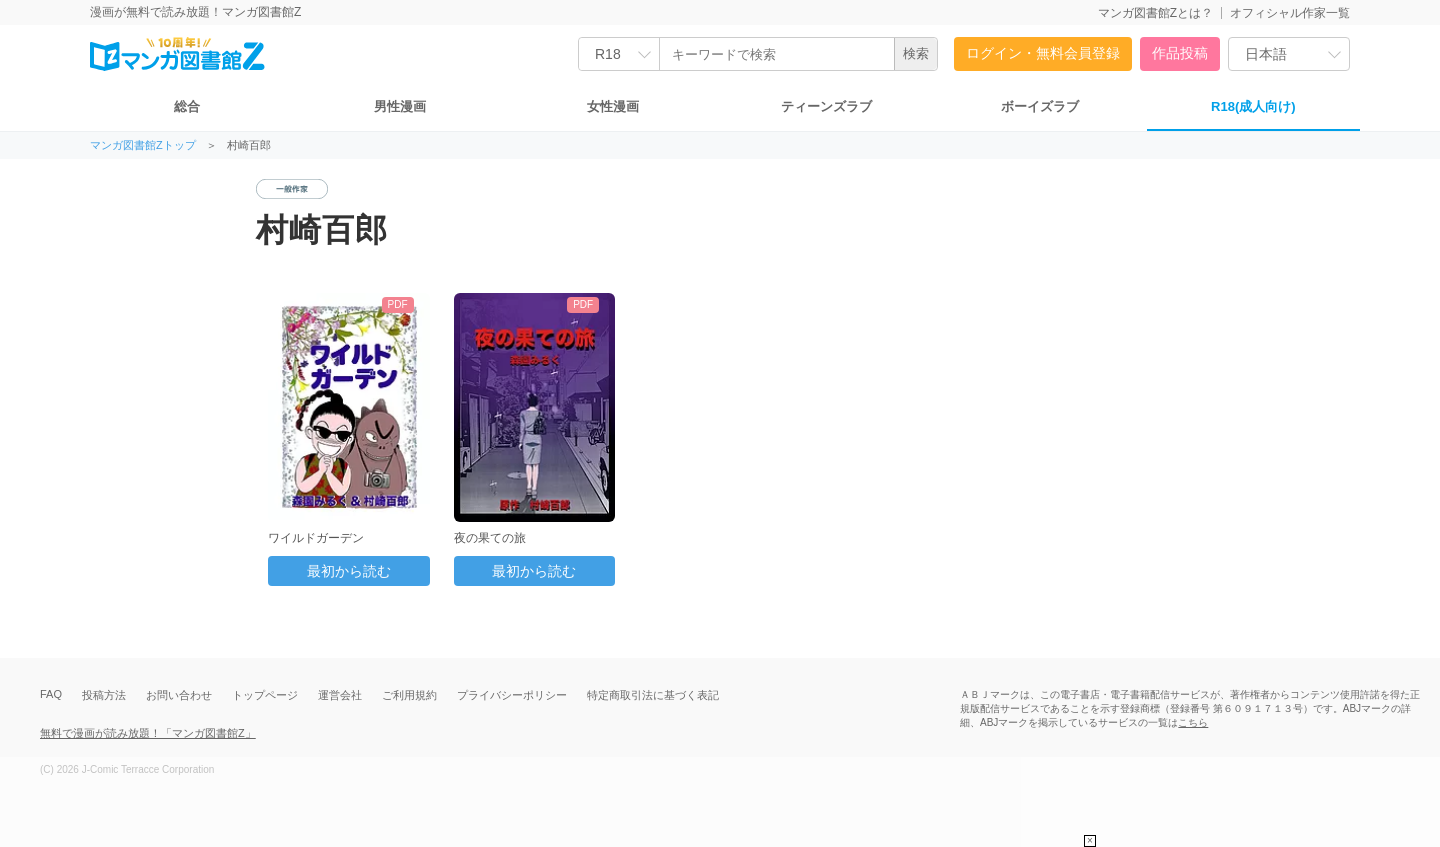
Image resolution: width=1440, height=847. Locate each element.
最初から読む (349, 571)
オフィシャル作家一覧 (1290, 13)
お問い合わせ (179, 695)
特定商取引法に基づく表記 (653, 695)
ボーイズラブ (1040, 106)
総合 (187, 106)
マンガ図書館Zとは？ (1155, 13)
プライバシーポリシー (512, 695)
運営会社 (340, 695)
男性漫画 (400, 106)
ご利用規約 (409, 695)
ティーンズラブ (826, 106)
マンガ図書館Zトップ (143, 145)
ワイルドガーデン (316, 538)
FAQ (51, 694)
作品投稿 (1180, 53)
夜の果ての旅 (490, 538)
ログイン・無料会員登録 (1043, 53)
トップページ (265, 695)
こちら (1193, 722)
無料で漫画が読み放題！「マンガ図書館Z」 (148, 733)
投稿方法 (104, 695)
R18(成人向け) (1253, 106)
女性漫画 (613, 106)
